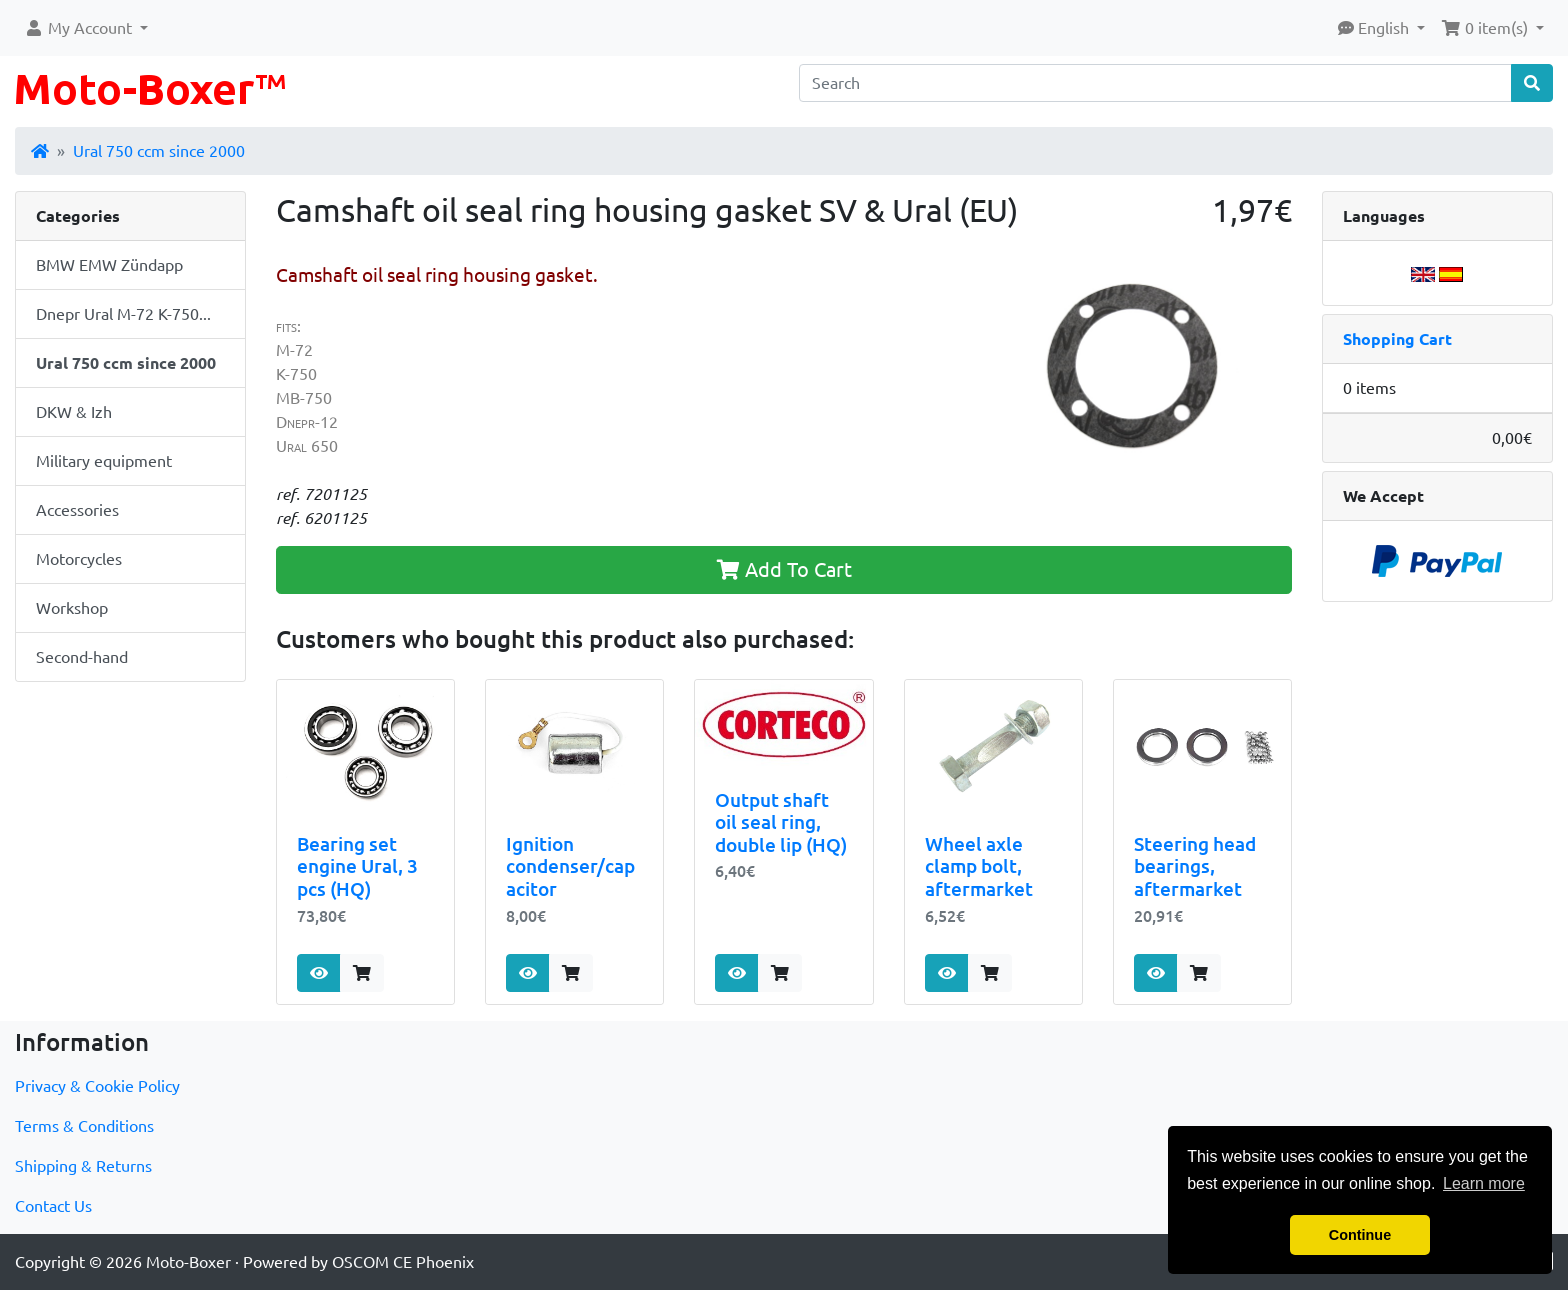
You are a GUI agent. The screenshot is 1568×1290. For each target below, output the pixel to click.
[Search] (1155, 83)
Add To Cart (784, 569)
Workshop (72, 608)
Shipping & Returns (83, 1166)
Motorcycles (79, 559)
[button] (86, 28)
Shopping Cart (1397, 339)
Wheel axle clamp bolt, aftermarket (979, 866)
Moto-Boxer (188, 1262)
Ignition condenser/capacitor (570, 866)
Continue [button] (1360, 1235)
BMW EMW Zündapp (109, 265)
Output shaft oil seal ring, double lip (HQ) (781, 822)
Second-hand (82, 657)
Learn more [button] (1484, 1183)
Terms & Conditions (84, 1126)
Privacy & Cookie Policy (97, 1086)
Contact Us (53, 1206)
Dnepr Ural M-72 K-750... (123, 314)
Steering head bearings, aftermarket (1195, 866)
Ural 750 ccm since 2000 (159, 151)
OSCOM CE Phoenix (403, 1262)
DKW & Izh (74, 412)
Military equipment (104, 461)
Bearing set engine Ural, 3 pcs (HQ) (357, 866)
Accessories (77, 510)
